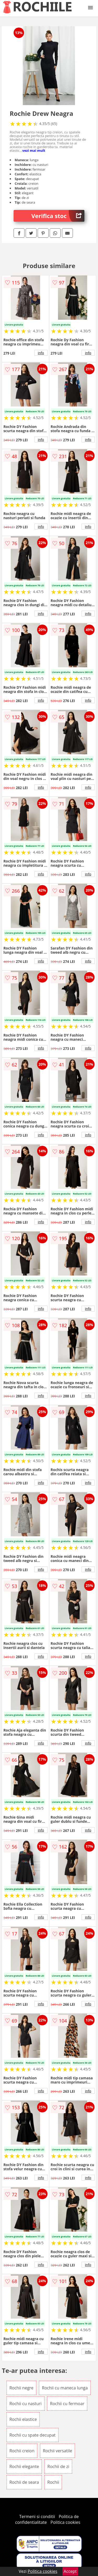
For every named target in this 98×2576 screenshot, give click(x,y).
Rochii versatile (57, 2451)
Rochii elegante (24, 2466)
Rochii (53, 2482)
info (41, 352)
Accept (70, 2571)
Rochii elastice (23, 2419)
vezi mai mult (33, 150)
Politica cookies (65, 2522)
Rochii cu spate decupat (32, 2435)
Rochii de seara (24, 2482)
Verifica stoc (57, 216)
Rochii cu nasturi (25, 2403)
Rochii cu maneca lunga (65, 2388)
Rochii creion (21, 2451)
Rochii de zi (58, 2466)
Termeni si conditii (37, 2516)
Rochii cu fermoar (67, 2403)
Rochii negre (21, 2388)
